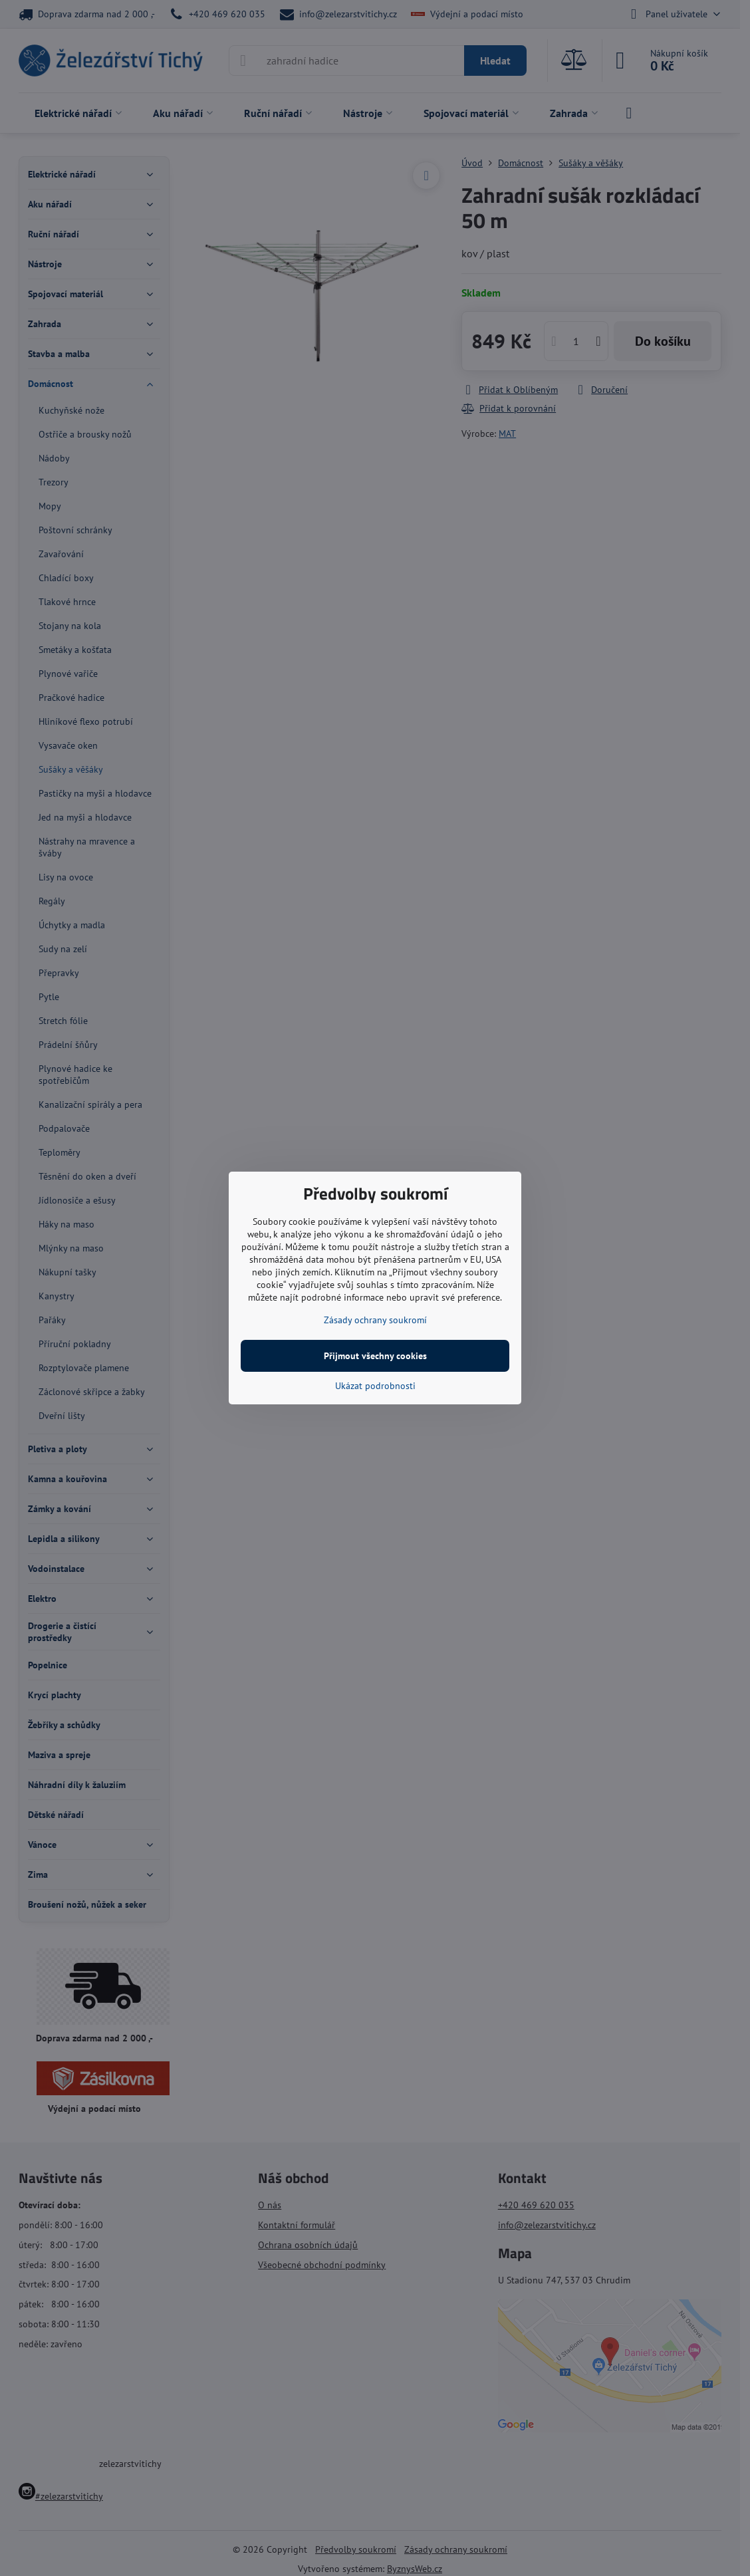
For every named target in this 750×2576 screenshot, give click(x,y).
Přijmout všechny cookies (375, 1356)
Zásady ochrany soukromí (375, 1320)
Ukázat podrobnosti (375, 1386)
